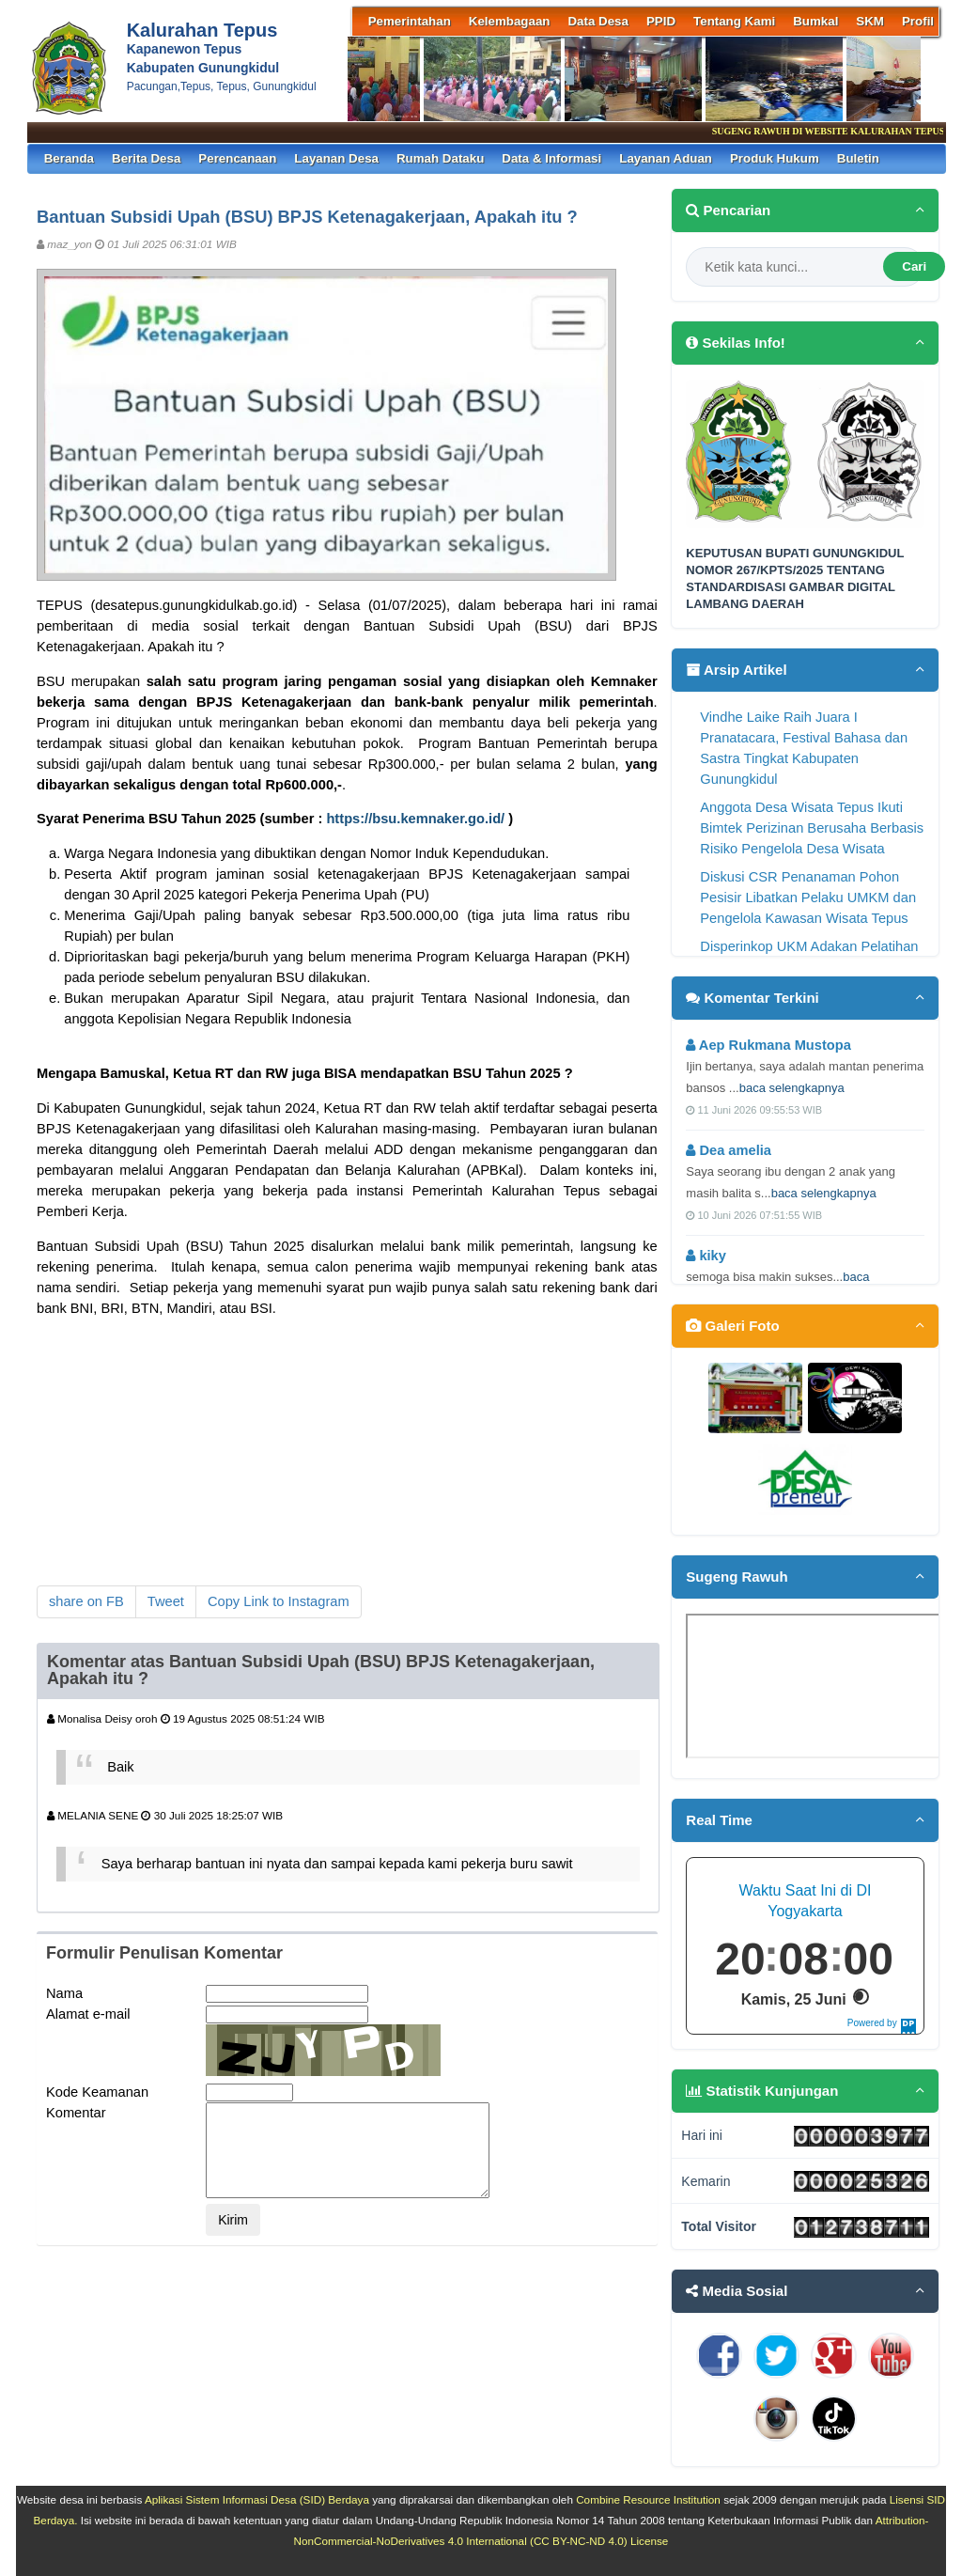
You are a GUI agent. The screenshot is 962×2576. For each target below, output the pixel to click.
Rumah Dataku (440, 158)
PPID (660, 21)
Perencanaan (237, 158)
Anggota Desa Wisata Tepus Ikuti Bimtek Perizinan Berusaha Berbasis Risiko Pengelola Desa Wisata (811, 828)
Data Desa (597, 21)
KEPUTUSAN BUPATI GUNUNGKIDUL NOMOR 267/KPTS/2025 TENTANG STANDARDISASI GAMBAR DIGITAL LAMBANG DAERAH (795, 579)
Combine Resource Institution (648, 2499)
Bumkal (815, 21)
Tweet (165, 1601)
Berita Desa (146, 158)
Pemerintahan (409, 21)
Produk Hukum (774, 158)
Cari (914, 266)
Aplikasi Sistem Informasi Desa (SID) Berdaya (257, 2499)
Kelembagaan (510, 21)
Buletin (858, 158)
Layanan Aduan (665, 158)
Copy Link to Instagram (278, 1601)
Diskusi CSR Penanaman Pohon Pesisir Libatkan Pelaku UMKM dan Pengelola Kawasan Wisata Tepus (808, 897)
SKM (870, 21)
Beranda (69, 158)
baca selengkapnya (792, 1088)
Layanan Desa (336, 158)
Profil (918, 21)
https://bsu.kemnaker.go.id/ (415, 818)
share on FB (86, 1601)
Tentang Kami (734, 21)
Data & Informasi (551, 158)
